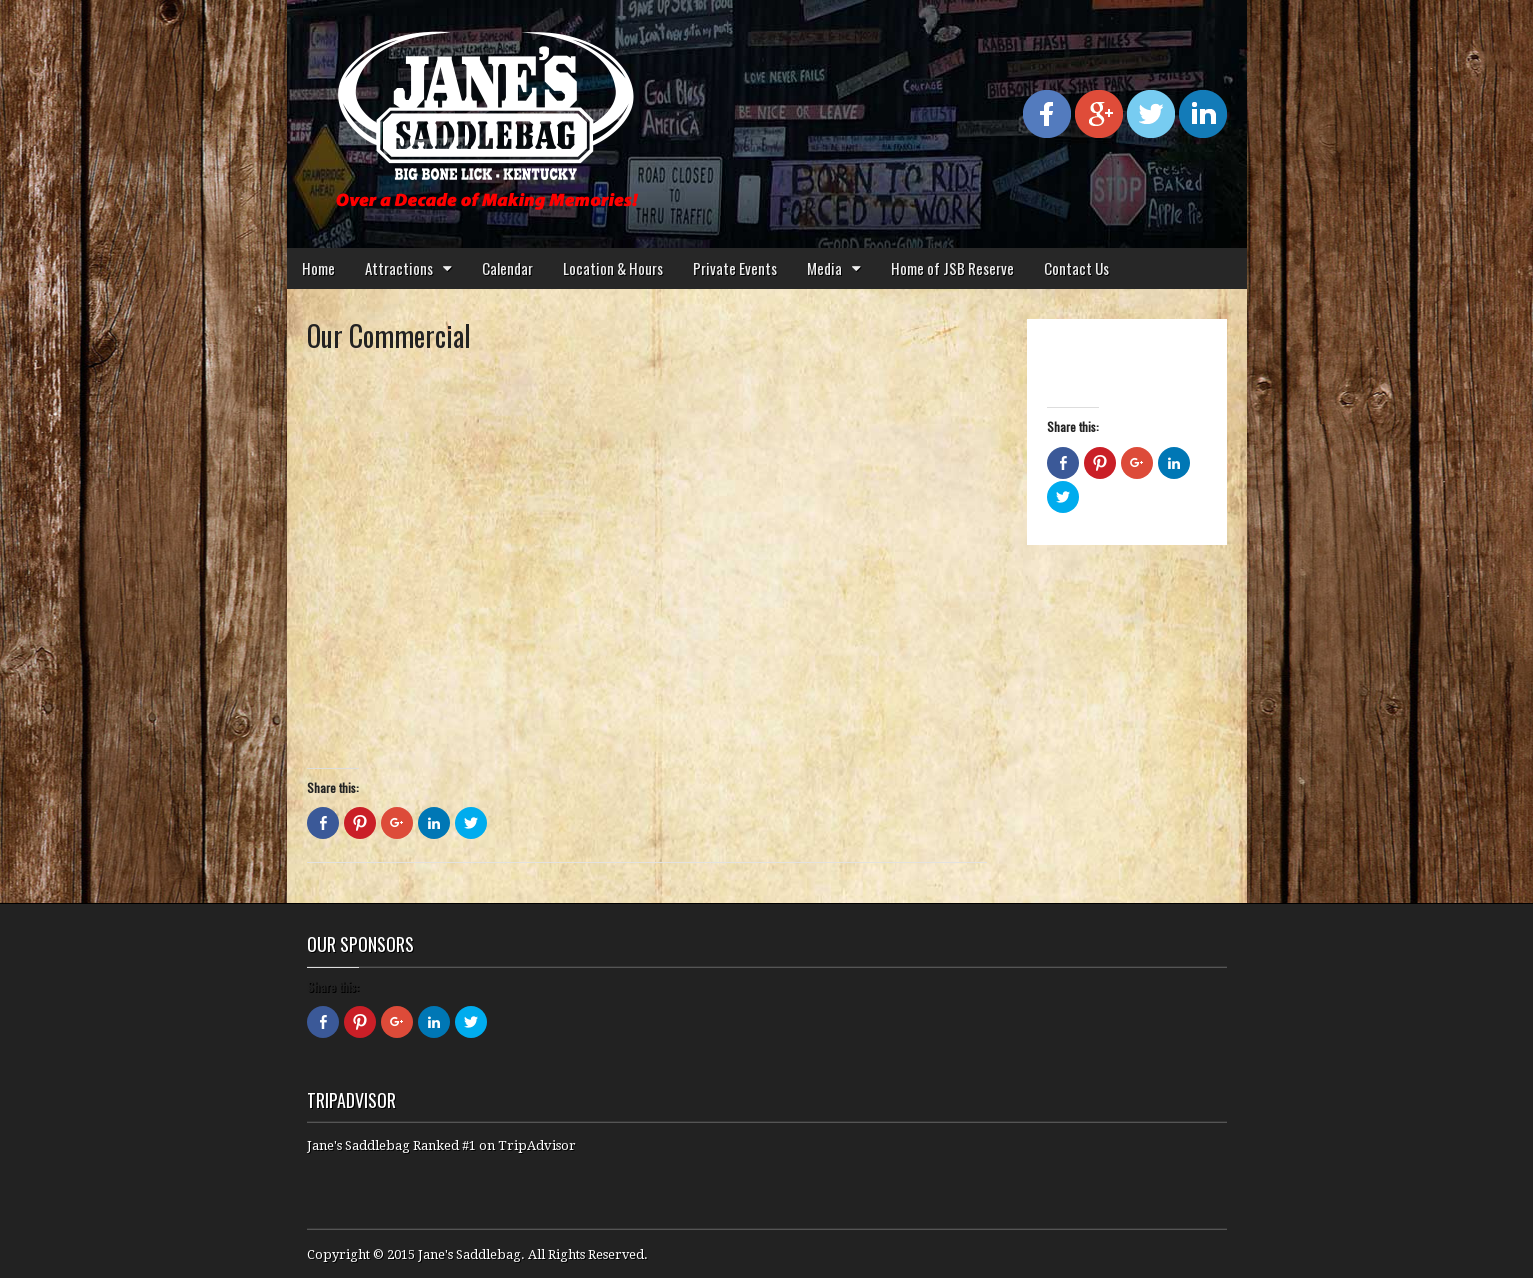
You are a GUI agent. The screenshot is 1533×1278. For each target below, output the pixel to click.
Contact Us (1076, 268)
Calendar (507, 268)
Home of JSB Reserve (952, 268)
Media (824, 268)
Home (318, 268)
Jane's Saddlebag (469, 1254)
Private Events (735, 268)
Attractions (399, 268)
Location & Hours (613, 268)
